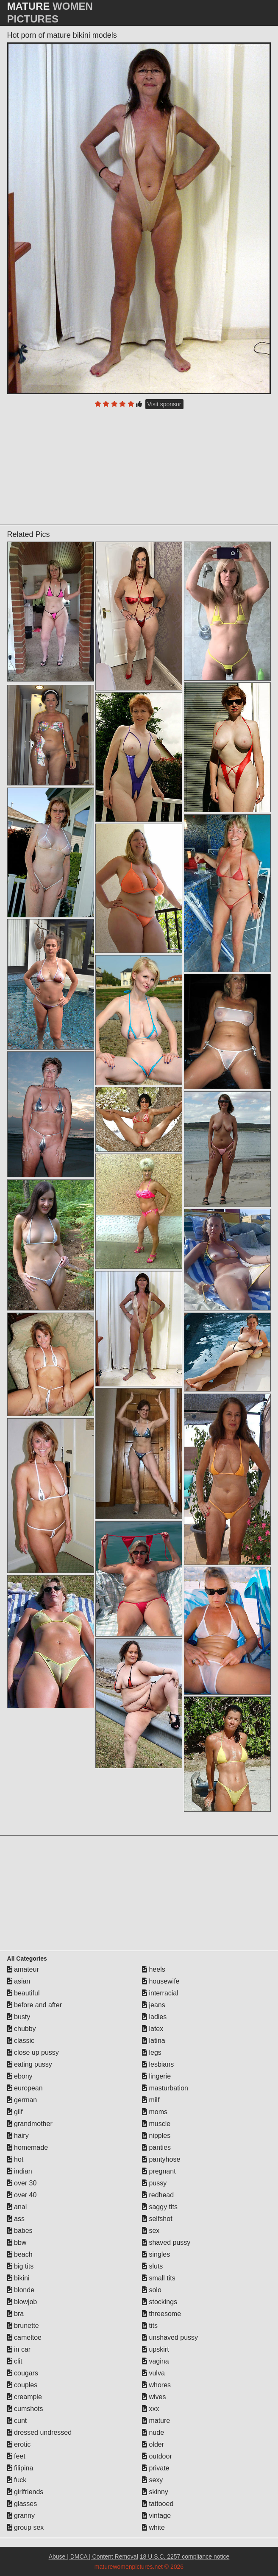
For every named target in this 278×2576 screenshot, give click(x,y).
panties (156, 2147)
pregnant (159, 2171)
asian (19, 1981)
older (153, 2444)
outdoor (157, 2456)
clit (14, 2361)
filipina (20, 2468)
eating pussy (29, 2064)
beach (20, 2254)
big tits (20, 2266)
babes (20, 2230)
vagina (155, 2361)
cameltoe (24, 2337)
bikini (18, 2278)
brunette (23, 2325)
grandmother (30, 2123)
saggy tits (160, 2206)
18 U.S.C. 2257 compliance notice (185, 2556)
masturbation (165, 2088)
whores (156, 2385)
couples (22, 2385)
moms (154, 2111)
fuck (17, 2480)
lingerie (156, 2076)
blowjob (22, 2301)
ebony (20, 2076)
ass (16, 2218)
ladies (154, 2016)
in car (19, 2349)
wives (154, 2396)
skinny (155, 2491)
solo (151, 2290)
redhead (158, 2195)
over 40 (22, 2195)
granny (21, 2515)
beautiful (23, 1993)
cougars (22, 2373)
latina (153, 2040)
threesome (161, 2313)
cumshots (25, 2408)
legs (151, 2052)
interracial (160, 1993)
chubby (21, 2028)
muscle (156, 2123)
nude (153, 2432)
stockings (159, 2301)
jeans (153, 2005)
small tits (158, 2278)
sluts (152, 2266)
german (22, 2100)
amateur (23, 1969)
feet (16, 2456)
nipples (156, 2135)
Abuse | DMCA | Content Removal (93, 2556)
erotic (19, 2444)
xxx (150, 2408)
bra (15, 2313)
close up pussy (33, 2052)
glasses (22, 2503)
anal (17, 2206)
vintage (156, 2515)
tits (150, 2325)
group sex (25, 2527)
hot (15, 2159)
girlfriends (25, 2491)
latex (152, 2028)
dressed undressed (39, 2432)
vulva (153, 2373)
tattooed (157, 2503)
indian (19, 2171)
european (25, 2088)
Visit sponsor (164, 404)
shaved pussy (166, 2242)
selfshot (157, 2218)
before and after (34, 2005)
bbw (17, 2242)
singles (156, 2254)
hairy (18, 2135)
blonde (21, 2290)
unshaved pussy (170, 2337)
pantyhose (161, 2159)
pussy (154, 2183)
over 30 (22, 2183)
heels (153, 1969)
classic (20, 2040)
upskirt (155, 2349)
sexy (152, 2480)
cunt (17, 2420)
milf (150, 2100)
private (155, 2468)
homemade (27, 2147)
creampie (24, 2396)
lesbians (158, 2064)
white (153, 2527)
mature (156, 2420)
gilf (15, 2111)
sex (150, 2230)
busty (19, 2016)
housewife (161, 1981)
